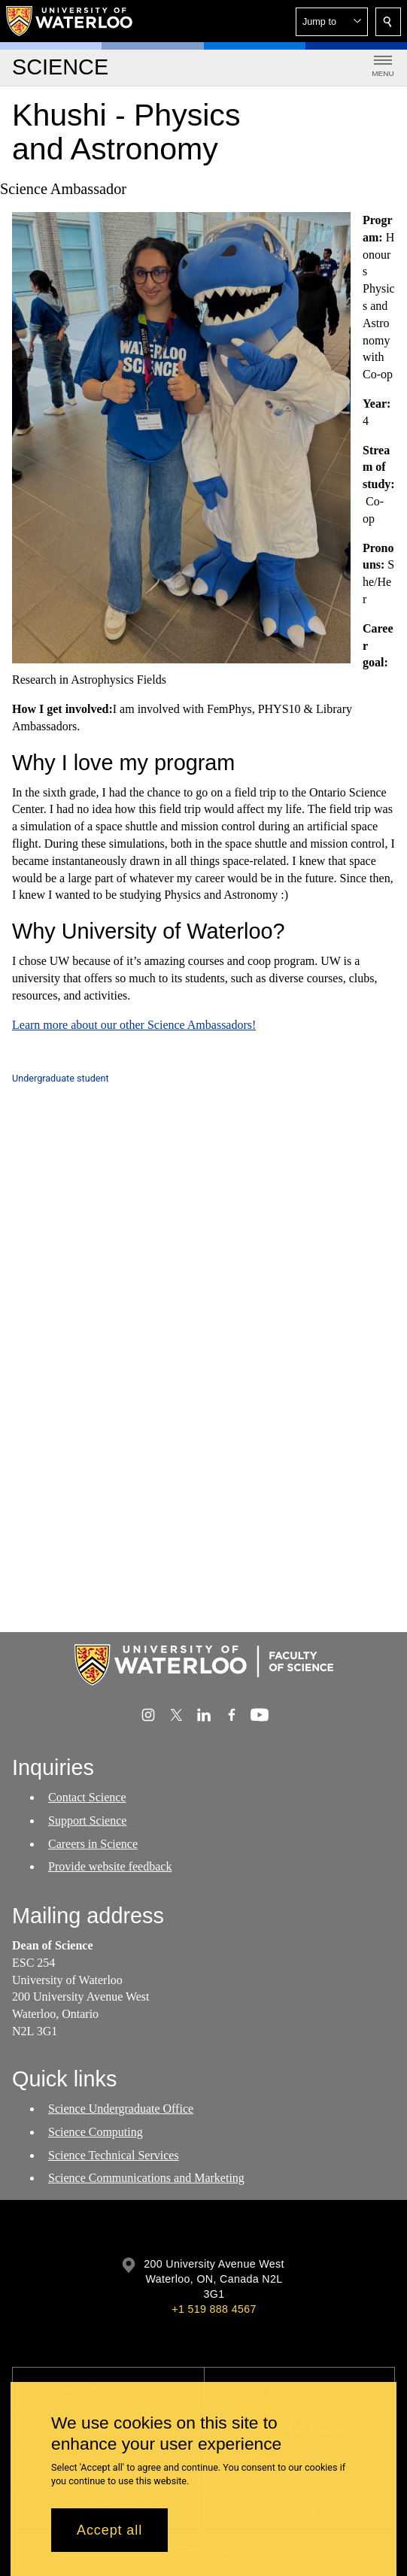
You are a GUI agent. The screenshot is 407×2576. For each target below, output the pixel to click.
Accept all (109, 2530)
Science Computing (95, 2131)
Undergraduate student (60, 1078)
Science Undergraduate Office (120, 2109)
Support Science (87, 1820)
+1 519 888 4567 (214, 2309)
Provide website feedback (110, 1867)
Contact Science (87, 1797)
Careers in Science (93, 1843)
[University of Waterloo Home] (70, 21)
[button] (331, 21)
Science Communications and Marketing (146, 2178)
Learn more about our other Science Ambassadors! (134, 1024)
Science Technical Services (113, 2155)
